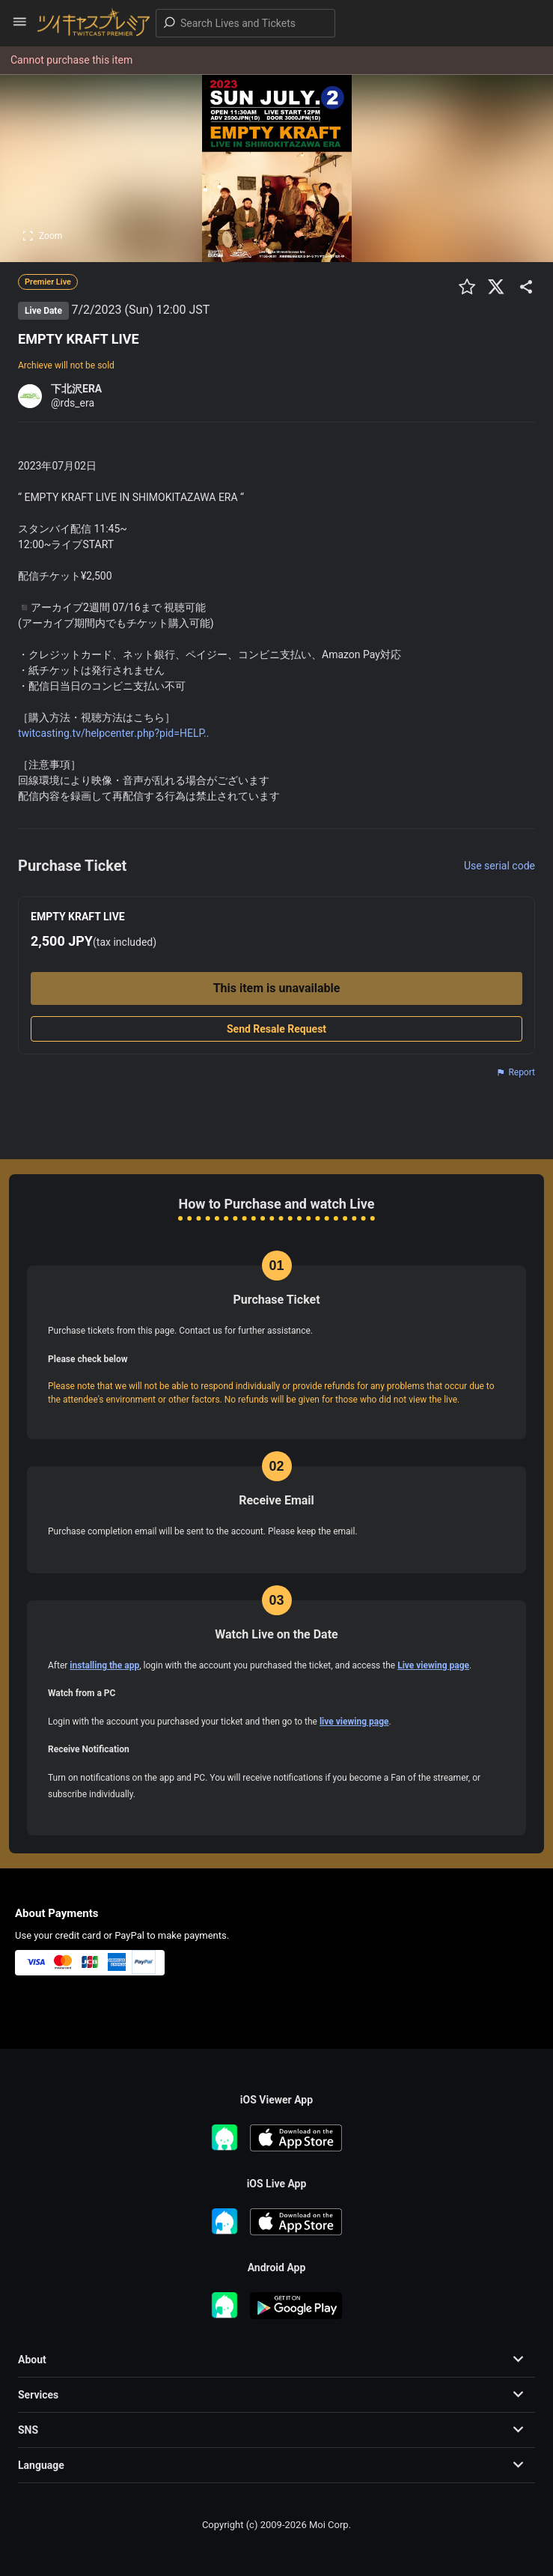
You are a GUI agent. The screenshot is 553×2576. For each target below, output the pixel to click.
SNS (28, 2430)
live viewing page (354, 1721)
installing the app (104, 1665)
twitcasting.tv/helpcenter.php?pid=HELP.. (113, 733)
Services (38, 2395)
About (32, 2360)
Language (41, 2465)
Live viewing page (433, 1665)
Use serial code (499, 866)
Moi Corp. (330, 2524)
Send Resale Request (276, 1029)
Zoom (42, 236)
